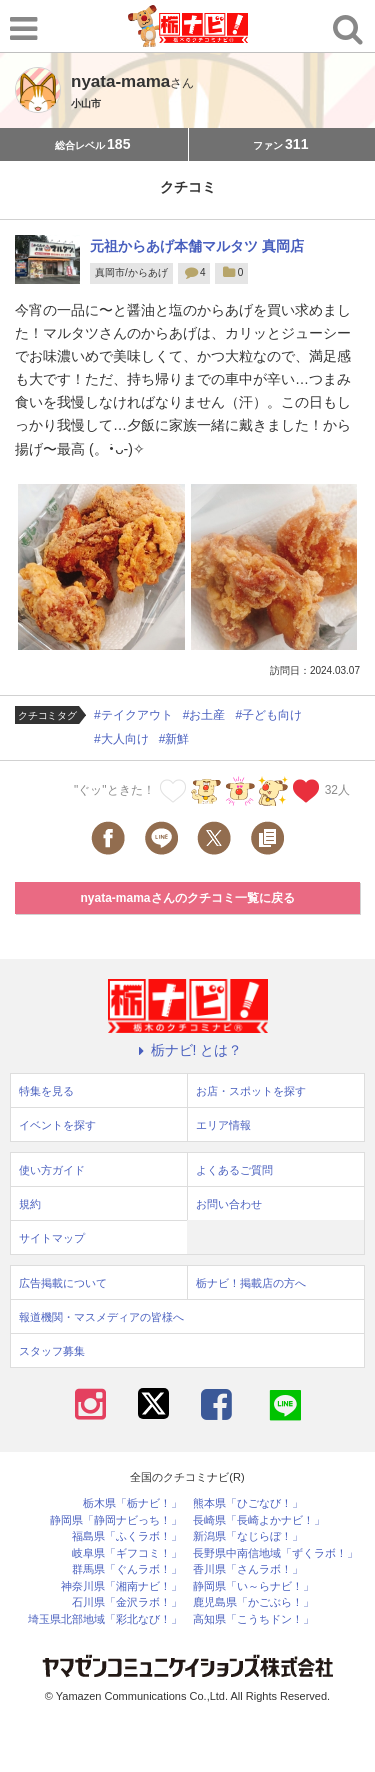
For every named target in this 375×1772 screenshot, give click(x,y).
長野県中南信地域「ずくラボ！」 (275, 1553)
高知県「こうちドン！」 (253, 1619)
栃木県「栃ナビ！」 (132, 1503)
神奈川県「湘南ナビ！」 (121, 1586)
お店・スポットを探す (251, 1091)
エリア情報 (223, 1125)
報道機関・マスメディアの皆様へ (101, 1317)
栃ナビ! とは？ (188, 1050)
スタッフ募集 (52, 1351)
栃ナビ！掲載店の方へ (251, 1283)
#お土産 (204, 715)
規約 (30, 1204)
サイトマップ (52, 1238)
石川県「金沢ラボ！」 (127, 1602)
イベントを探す (57, 1125)
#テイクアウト (133, 715)
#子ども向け (268, 715)
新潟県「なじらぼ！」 (248, 1536)
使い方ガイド (52, 1170)
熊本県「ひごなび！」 (248, 1503)
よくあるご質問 (234, 1170)
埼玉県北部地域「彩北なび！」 (105, 1619)
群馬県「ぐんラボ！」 (127, 1569)
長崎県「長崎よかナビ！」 (259, 1520)
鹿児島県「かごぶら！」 (253, 1602)
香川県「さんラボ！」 (248, 1569)
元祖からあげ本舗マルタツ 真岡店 (197, 246)
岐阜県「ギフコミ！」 (127, 1553)
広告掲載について (63, 1283)
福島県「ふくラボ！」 (127, 1536)
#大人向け (121, 739)
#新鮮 (174, 739)
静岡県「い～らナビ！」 (253, 1586)
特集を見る (46, 1091)
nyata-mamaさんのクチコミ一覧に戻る (187, 898)
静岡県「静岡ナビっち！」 (116, 1520)
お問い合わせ (229, 1204)
